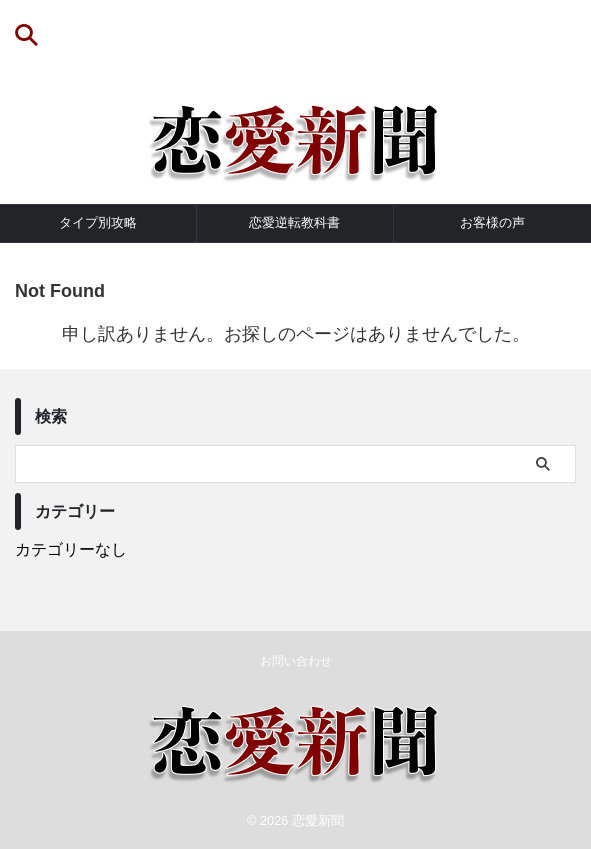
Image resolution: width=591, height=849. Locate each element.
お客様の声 (492, 222)
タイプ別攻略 (98, 222)
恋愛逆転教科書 (294, 222)
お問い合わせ (296, 661)
